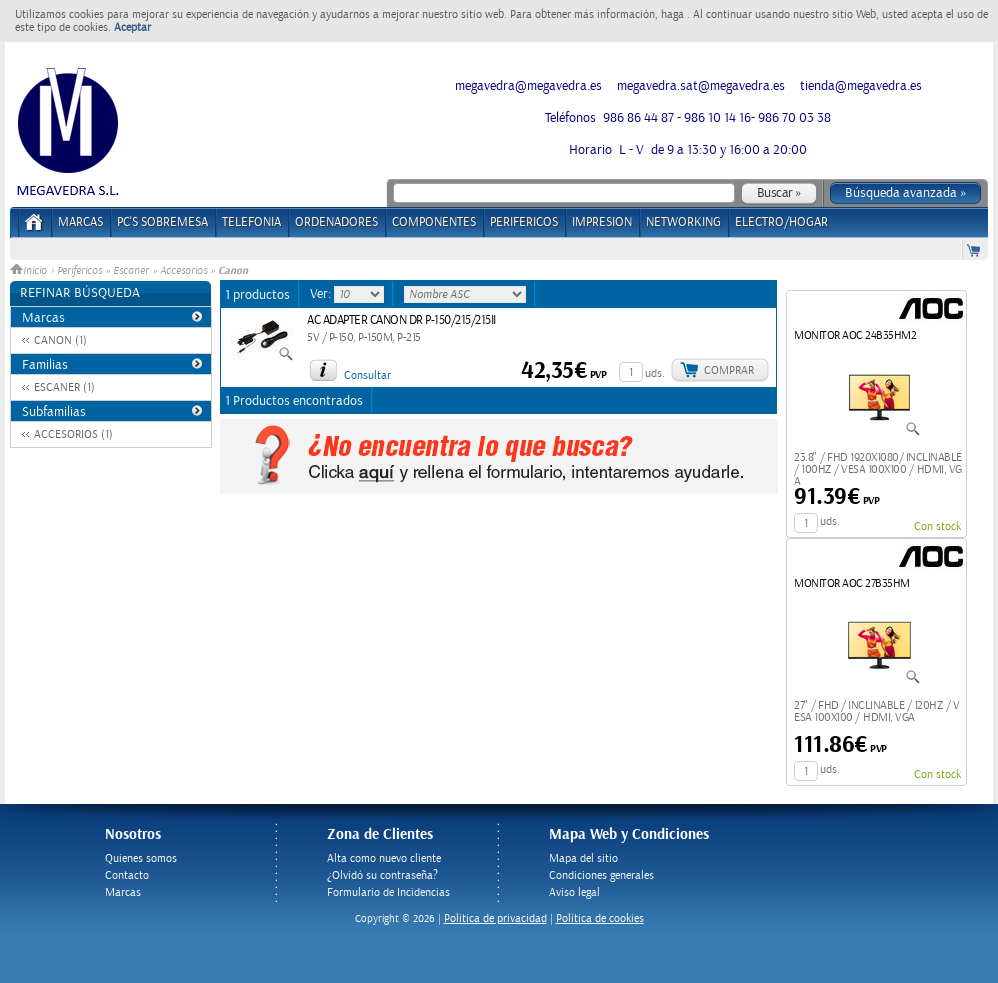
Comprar (729, 370)
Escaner (131, 271)
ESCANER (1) (64, 387)
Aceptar (132, 27)
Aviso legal (574, 892)
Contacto (127, 875)
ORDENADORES (336, 222)
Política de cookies (600, 918)
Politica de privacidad (495, 918)
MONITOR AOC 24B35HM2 (855, 335)
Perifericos (79, 271)
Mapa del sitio (583, 858)
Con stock (937, 526)
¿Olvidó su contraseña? (382, 875)
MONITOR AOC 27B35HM (852, 583)
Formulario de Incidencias (388, 892)
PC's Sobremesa (162, 222)
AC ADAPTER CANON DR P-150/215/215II (401, 320)
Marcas (80, 222)
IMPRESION (602, 222)
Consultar (367, 375)
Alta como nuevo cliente (384, 858)
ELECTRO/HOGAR (781, 222)
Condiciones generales (601, 875)
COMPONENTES (434, 222)
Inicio (30, 271)
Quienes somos (141, 858)
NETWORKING (683, 222)
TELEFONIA (251, 222)
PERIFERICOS (524, 222)
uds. (655, 373)
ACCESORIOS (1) (73, 434)
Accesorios (183, 271)
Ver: (322, 294)
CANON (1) (60, 340)
